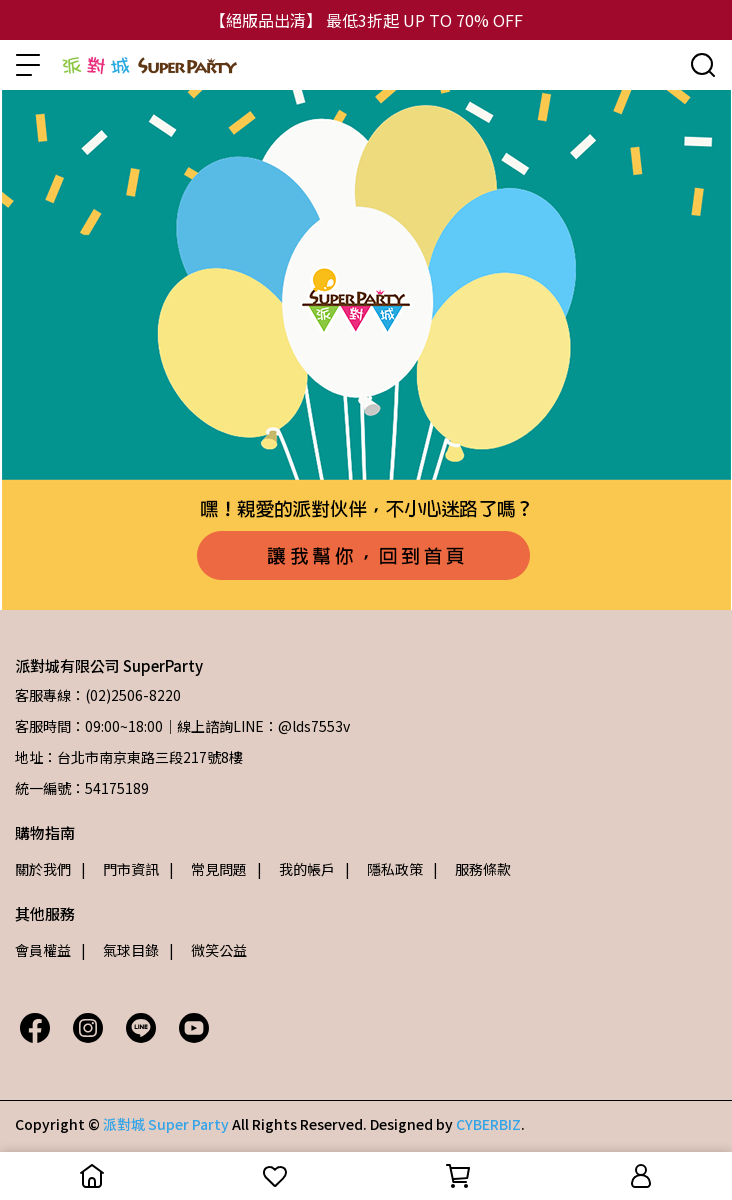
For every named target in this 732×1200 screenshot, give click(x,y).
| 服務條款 (472, 869)
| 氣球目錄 (120, 950)
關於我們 (43, 869)
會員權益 (43, 950)
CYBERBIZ (488, 1124)
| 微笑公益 (208, 950)
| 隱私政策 (384, 869)
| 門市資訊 (120, 869)
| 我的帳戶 (296, 869)
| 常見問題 (208, 869)
